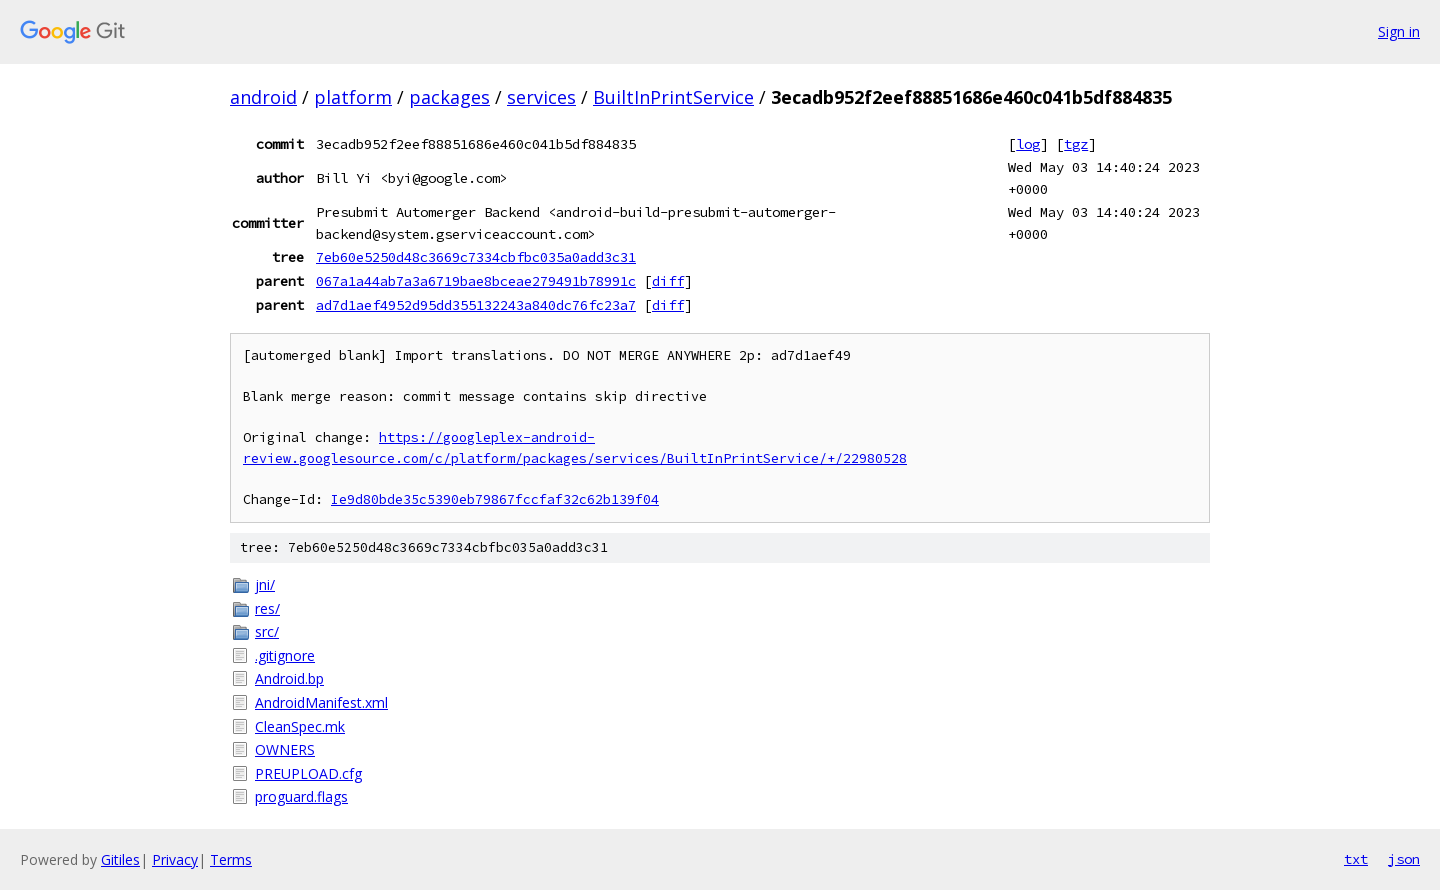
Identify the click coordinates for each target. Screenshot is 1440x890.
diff (668, 281)
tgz (1076, 144)
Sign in (1399, 31)
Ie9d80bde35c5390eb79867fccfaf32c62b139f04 (495, 499)
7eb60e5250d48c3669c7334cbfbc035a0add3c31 (476, 257)
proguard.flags (301, 796)
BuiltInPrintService (673, 97)
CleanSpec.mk (300, 726)
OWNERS (285, 749)
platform (353, 97)
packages (449, 97)
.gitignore (285, 655)
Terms (231, 859)
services (541, 97)
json (1404, 859)
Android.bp (289, 678)
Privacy (175, 859)
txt (1356, 859)
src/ (267, 631)
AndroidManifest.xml (321, 702)
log (1028, 144)
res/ (267, 608)
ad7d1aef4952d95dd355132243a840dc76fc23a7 (476, 305)
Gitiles (120, 859)
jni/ (265, 584)
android (263, 97)
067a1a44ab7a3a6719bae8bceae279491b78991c (476, 281)
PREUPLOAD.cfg (308, 773)
